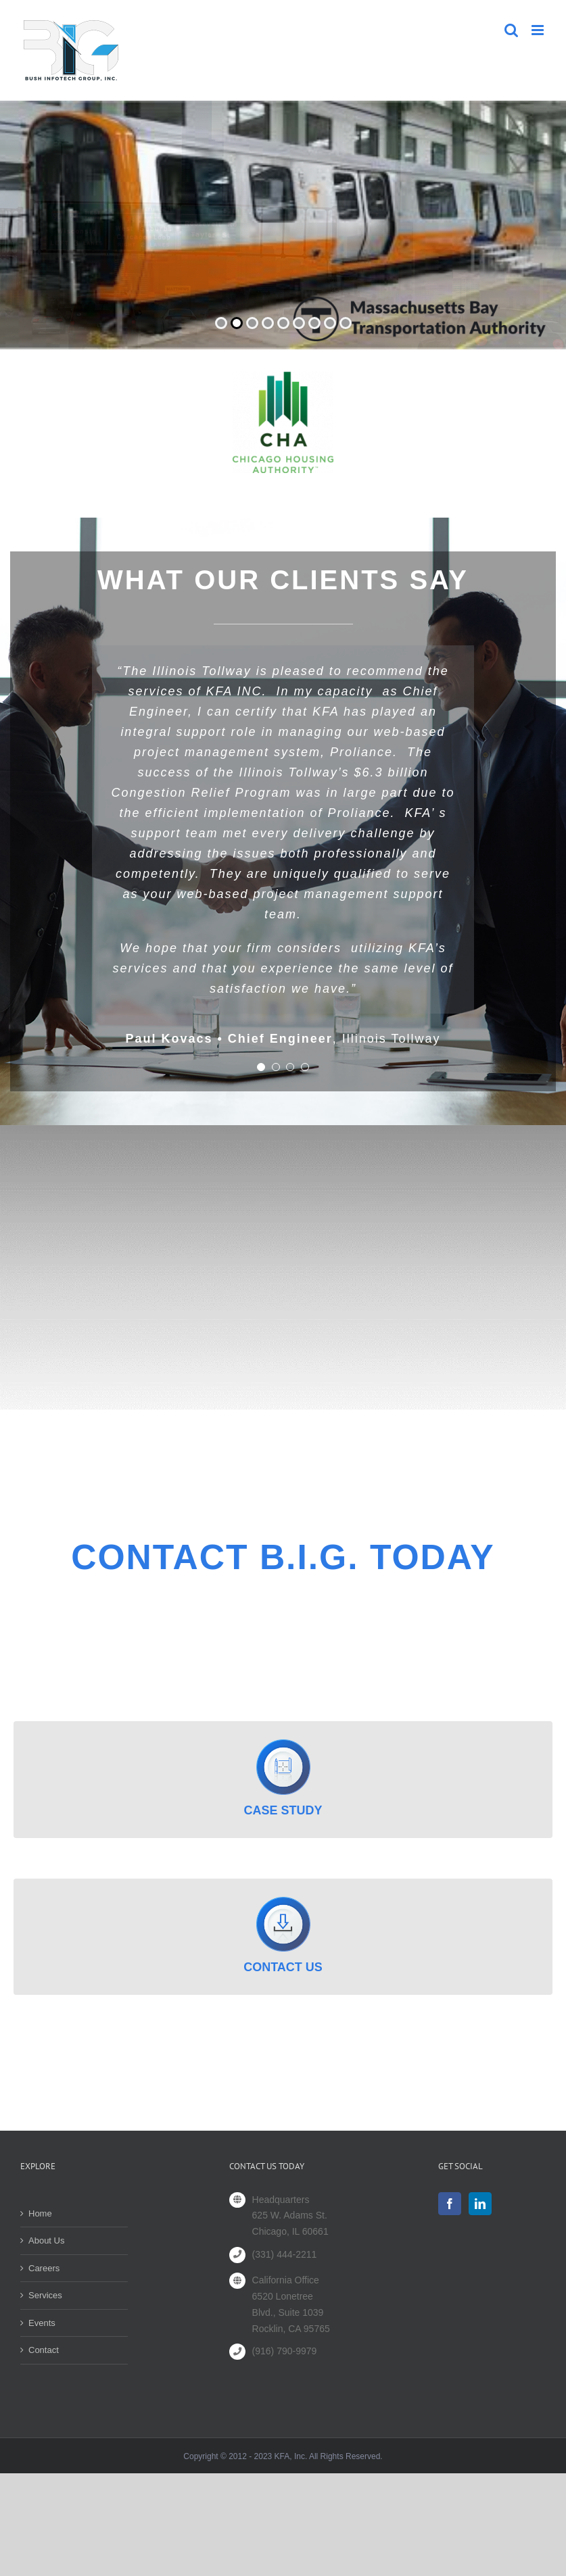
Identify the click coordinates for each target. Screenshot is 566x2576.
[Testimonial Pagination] (261, 1067)
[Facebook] (449, 2203)
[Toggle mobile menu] (539, 30)
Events (41, 2323)
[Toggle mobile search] (511, 30)
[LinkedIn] (480, 2203)
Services (45, 2295)
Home (40, 2213)
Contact (43, 2350)
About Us (46, 2240)
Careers (44, 2268)
